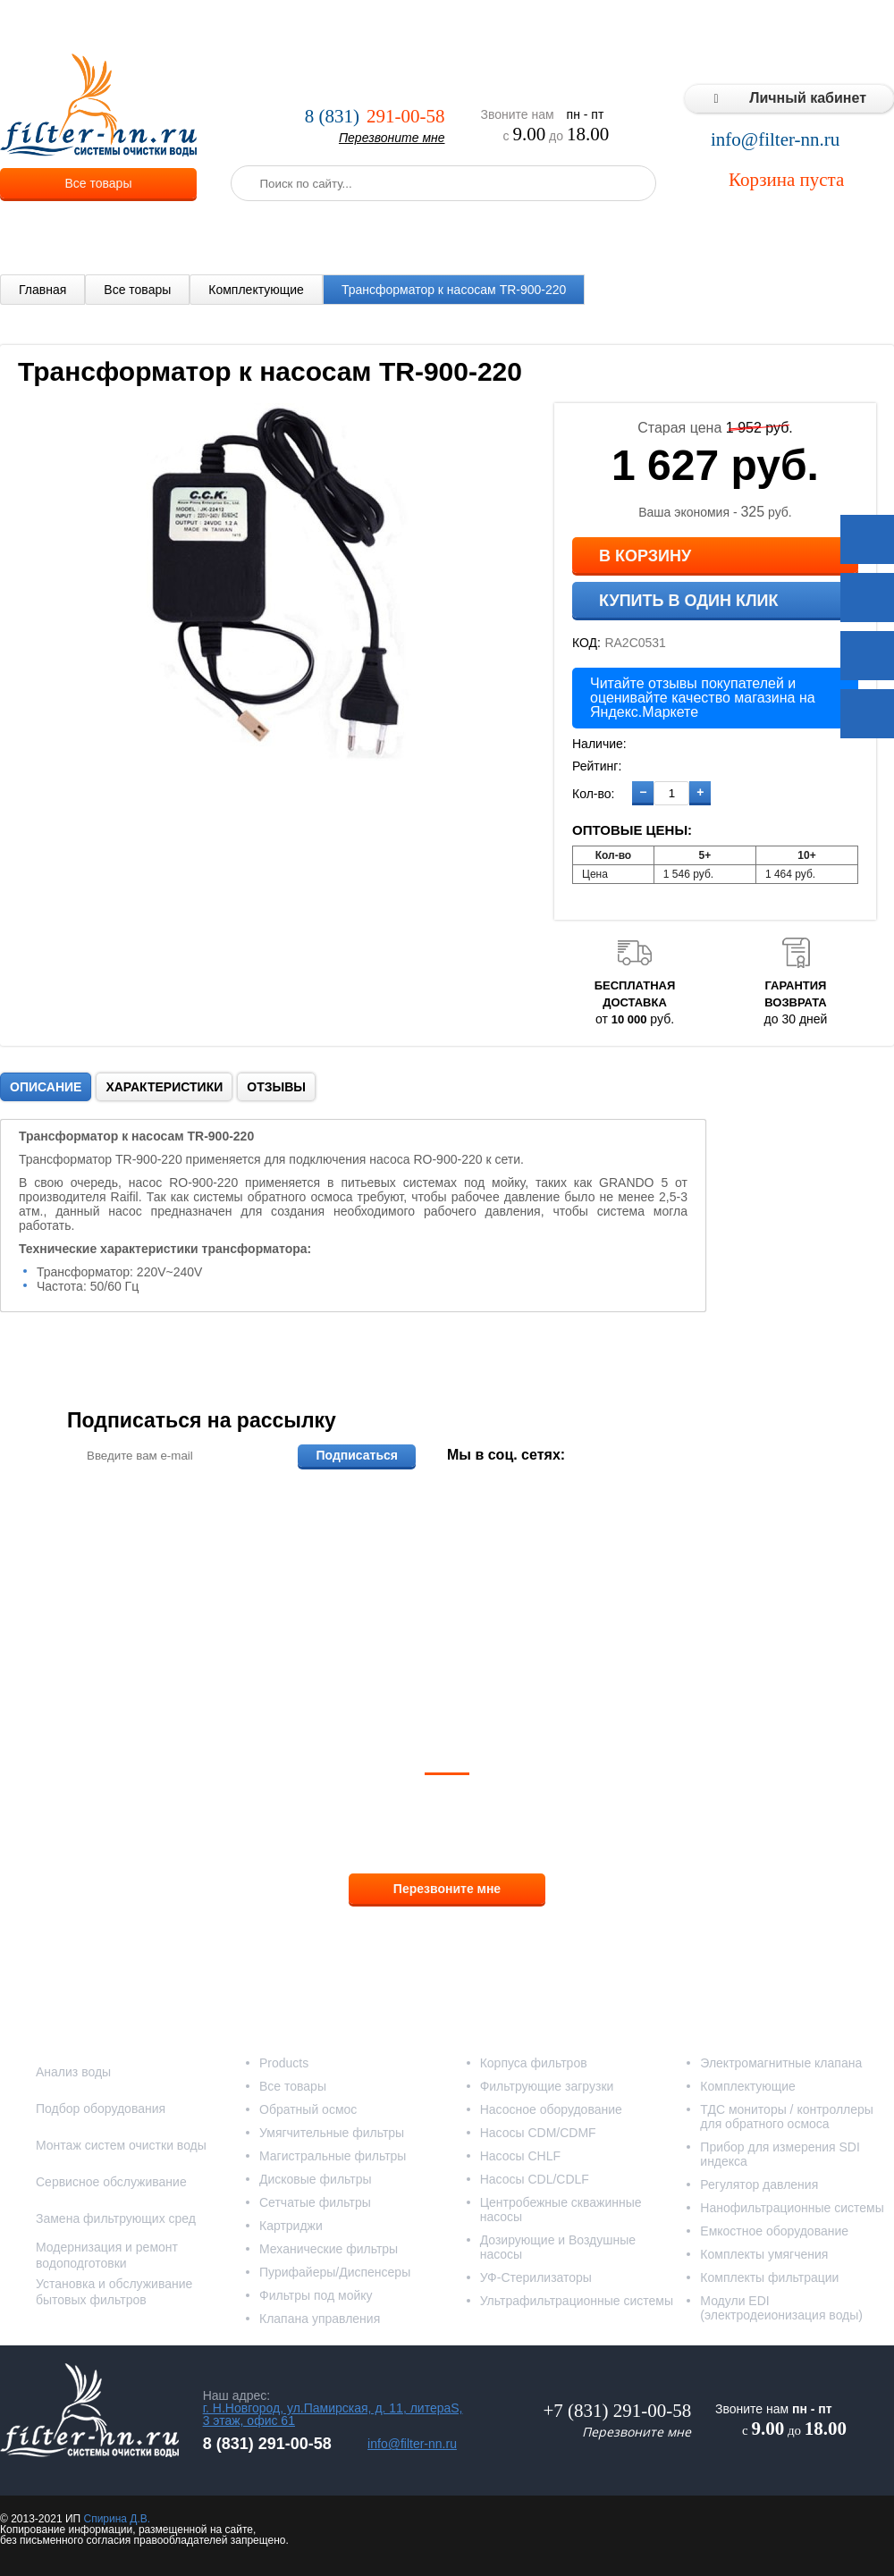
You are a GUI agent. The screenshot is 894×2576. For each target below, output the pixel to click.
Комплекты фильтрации (769, 2277)
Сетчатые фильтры (315, 2202)
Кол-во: (593, 793)
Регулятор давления (759, 2184)
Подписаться (357, 1455)
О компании (227, 27)
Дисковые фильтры (315, 2179)
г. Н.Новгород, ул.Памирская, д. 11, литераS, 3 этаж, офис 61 (333, 2414)
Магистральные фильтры (332, 2156)
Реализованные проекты (547, 27)
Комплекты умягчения (764, 2254)
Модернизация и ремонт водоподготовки (107, 2255)
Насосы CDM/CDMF (538, 2133)
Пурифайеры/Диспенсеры (334, 2272)
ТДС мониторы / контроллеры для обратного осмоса (786, 2116)
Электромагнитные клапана (781, 2063)
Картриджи (291, 2225)
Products (283, 2063)
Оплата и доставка (399, 27)
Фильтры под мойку (316, 2295)
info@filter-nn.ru (775, 139)
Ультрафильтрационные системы (576, 2301)
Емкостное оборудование (774, 2231)
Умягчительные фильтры (331, 2133)
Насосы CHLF (520, 2156)
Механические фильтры (328, 2249)
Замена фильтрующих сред (116, 2218)
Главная (42, 289)
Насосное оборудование (551, 2109)
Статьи (789, 27)
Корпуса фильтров (533, 2063)
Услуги (303, 27)
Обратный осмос (308, 2109)
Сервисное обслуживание (111, 2182)
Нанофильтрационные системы (791, 2208)
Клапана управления (319, 2318)
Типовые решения (693, 27)
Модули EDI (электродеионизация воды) (781, 2308)
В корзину (645, 556)
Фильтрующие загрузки (547, 2086)
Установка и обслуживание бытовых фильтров (114, 2292)
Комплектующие (256, 289)
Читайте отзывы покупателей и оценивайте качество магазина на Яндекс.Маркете (702, 698)
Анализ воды (73, 2072)
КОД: (586, 643)
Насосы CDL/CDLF (534, 2179)
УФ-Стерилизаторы (536, 2277)
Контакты (858, 27)
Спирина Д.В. (116, 2519)
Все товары (98, 183)
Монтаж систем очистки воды (121, 2145)
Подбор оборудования (100, 2108)
